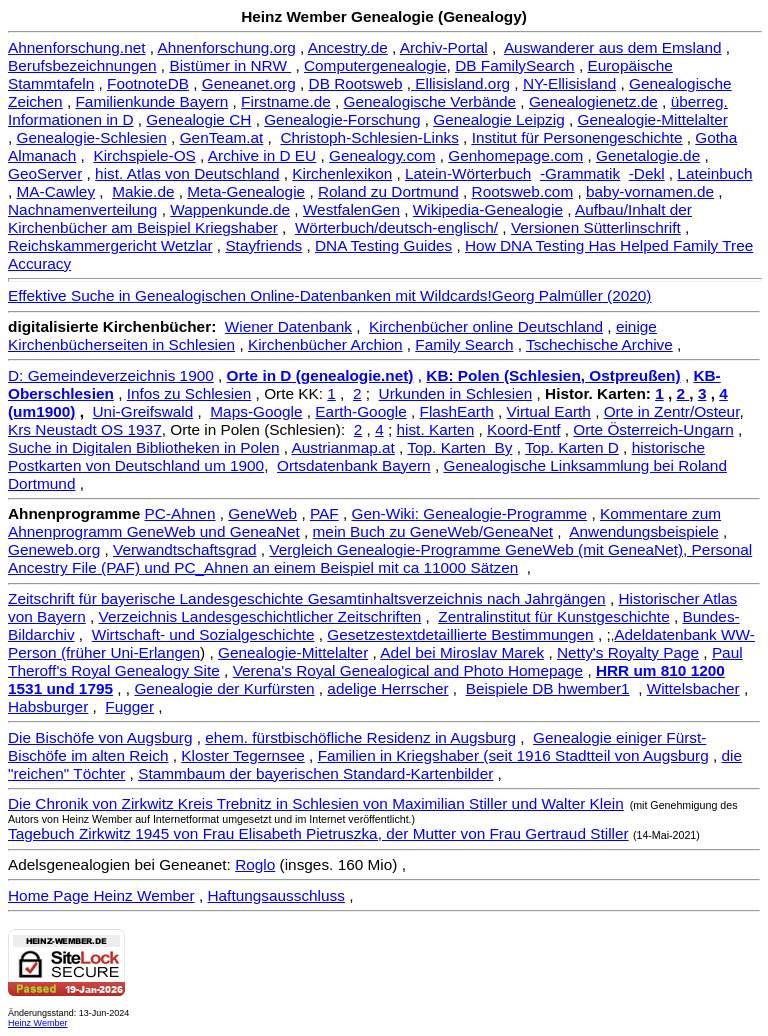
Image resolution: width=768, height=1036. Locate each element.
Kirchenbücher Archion (325, 344)
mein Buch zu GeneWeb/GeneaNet (433, 531)
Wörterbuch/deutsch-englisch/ (396, 227)
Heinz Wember (37, 1023)
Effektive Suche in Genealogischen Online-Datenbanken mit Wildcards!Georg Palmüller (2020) (329, 295)
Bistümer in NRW (230, 65)
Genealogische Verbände (430, 101)
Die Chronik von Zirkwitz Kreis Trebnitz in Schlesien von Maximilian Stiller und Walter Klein (316, 803)
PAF (324, 513)
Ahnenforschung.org (226, 47)
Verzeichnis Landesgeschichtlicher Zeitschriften (260, 616)
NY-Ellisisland (569, 83)
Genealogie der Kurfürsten (224, 688)
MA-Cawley (56, 191)
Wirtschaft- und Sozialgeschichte (203, 634)
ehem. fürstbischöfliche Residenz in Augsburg (360, 737)
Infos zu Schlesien (189, 393)
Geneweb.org (54, 549)
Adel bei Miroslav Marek (462, 652)
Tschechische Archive (599, 344)
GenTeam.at (222, 137)
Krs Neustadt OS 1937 (85, 429)
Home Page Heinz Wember (101, 895)
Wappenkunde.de (230, 209)
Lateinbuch (714, 173)
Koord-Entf (523, 429)
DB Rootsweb (356, 83)
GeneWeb (262, 513)
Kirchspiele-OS (144, 155)
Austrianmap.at (343, 447)
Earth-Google (360, 411)
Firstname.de (286, 101)
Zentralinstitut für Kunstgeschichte (553, 616)
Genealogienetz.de (593, 101)
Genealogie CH (198, 119)
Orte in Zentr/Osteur (672, 411)
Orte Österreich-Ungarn (653, 429)
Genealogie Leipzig (499, 119)
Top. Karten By (459, 447)
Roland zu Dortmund (388, 191)
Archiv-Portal (444, 47)
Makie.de (143, 191)
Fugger (129, 706)
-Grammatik (580, 173)
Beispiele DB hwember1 (548, 688)
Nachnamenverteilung (82, 209)
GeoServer (45, 173)
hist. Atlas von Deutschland (187, 173)
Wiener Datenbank (288, 326)
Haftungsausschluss (275, 895)
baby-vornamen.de (650, 191)
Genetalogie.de (648, 155)
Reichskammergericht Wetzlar (110, 245)
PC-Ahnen (180, 513)
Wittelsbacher (693, 688)
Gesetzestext (372, 634)
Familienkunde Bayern (151, 101)
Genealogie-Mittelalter (653, 119)
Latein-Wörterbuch (468, 173)
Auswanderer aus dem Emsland (613, 47)
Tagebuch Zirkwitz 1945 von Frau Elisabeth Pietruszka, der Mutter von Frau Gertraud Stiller (318, 833)
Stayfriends (263, 245)
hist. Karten (435, 429)
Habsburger (48, 706)
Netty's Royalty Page (628, 652)
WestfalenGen (351, 209)
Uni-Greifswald (143, 411)
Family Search (464, 344)
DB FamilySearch (515, 65)
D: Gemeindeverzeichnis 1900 (111, 375)
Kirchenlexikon (342, 173)
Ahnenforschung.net (77, 47)
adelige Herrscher (387, 688)
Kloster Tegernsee (243, 755)
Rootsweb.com (523, 191)
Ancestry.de (348, 47)
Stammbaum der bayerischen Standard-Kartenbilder (315, 773)
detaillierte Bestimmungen (505, 634)
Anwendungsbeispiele (643, 531)
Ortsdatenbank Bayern (354, 465)
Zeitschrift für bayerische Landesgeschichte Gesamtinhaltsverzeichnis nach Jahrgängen (307, 598)
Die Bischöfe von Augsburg (100, 737)
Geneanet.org (249, 83)
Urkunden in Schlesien (456, 393)
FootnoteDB (148, 83)
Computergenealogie (375, 65)
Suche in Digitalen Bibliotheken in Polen (144, 447)
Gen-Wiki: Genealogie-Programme (470, 513)
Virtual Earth (549, 411)
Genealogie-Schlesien (92, 137)
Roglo (255, 864)
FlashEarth (457, 411)
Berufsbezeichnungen (82, 65)
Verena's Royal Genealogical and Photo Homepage (408, 670)
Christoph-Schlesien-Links (369, 137)
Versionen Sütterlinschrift (596, 227)
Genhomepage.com (515, 155)
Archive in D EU (262, 155)
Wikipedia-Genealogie (488, 209)
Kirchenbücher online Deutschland (486, 326)
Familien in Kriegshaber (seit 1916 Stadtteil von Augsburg (513, 755)
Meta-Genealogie (246, 191)
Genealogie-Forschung (342, 119)
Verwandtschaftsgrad (184, 549)
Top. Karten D (572, 447)
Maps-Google (256, 411)
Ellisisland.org (462, 83)
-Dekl (647, 173)
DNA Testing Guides (383, 245)
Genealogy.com (382, 155)
